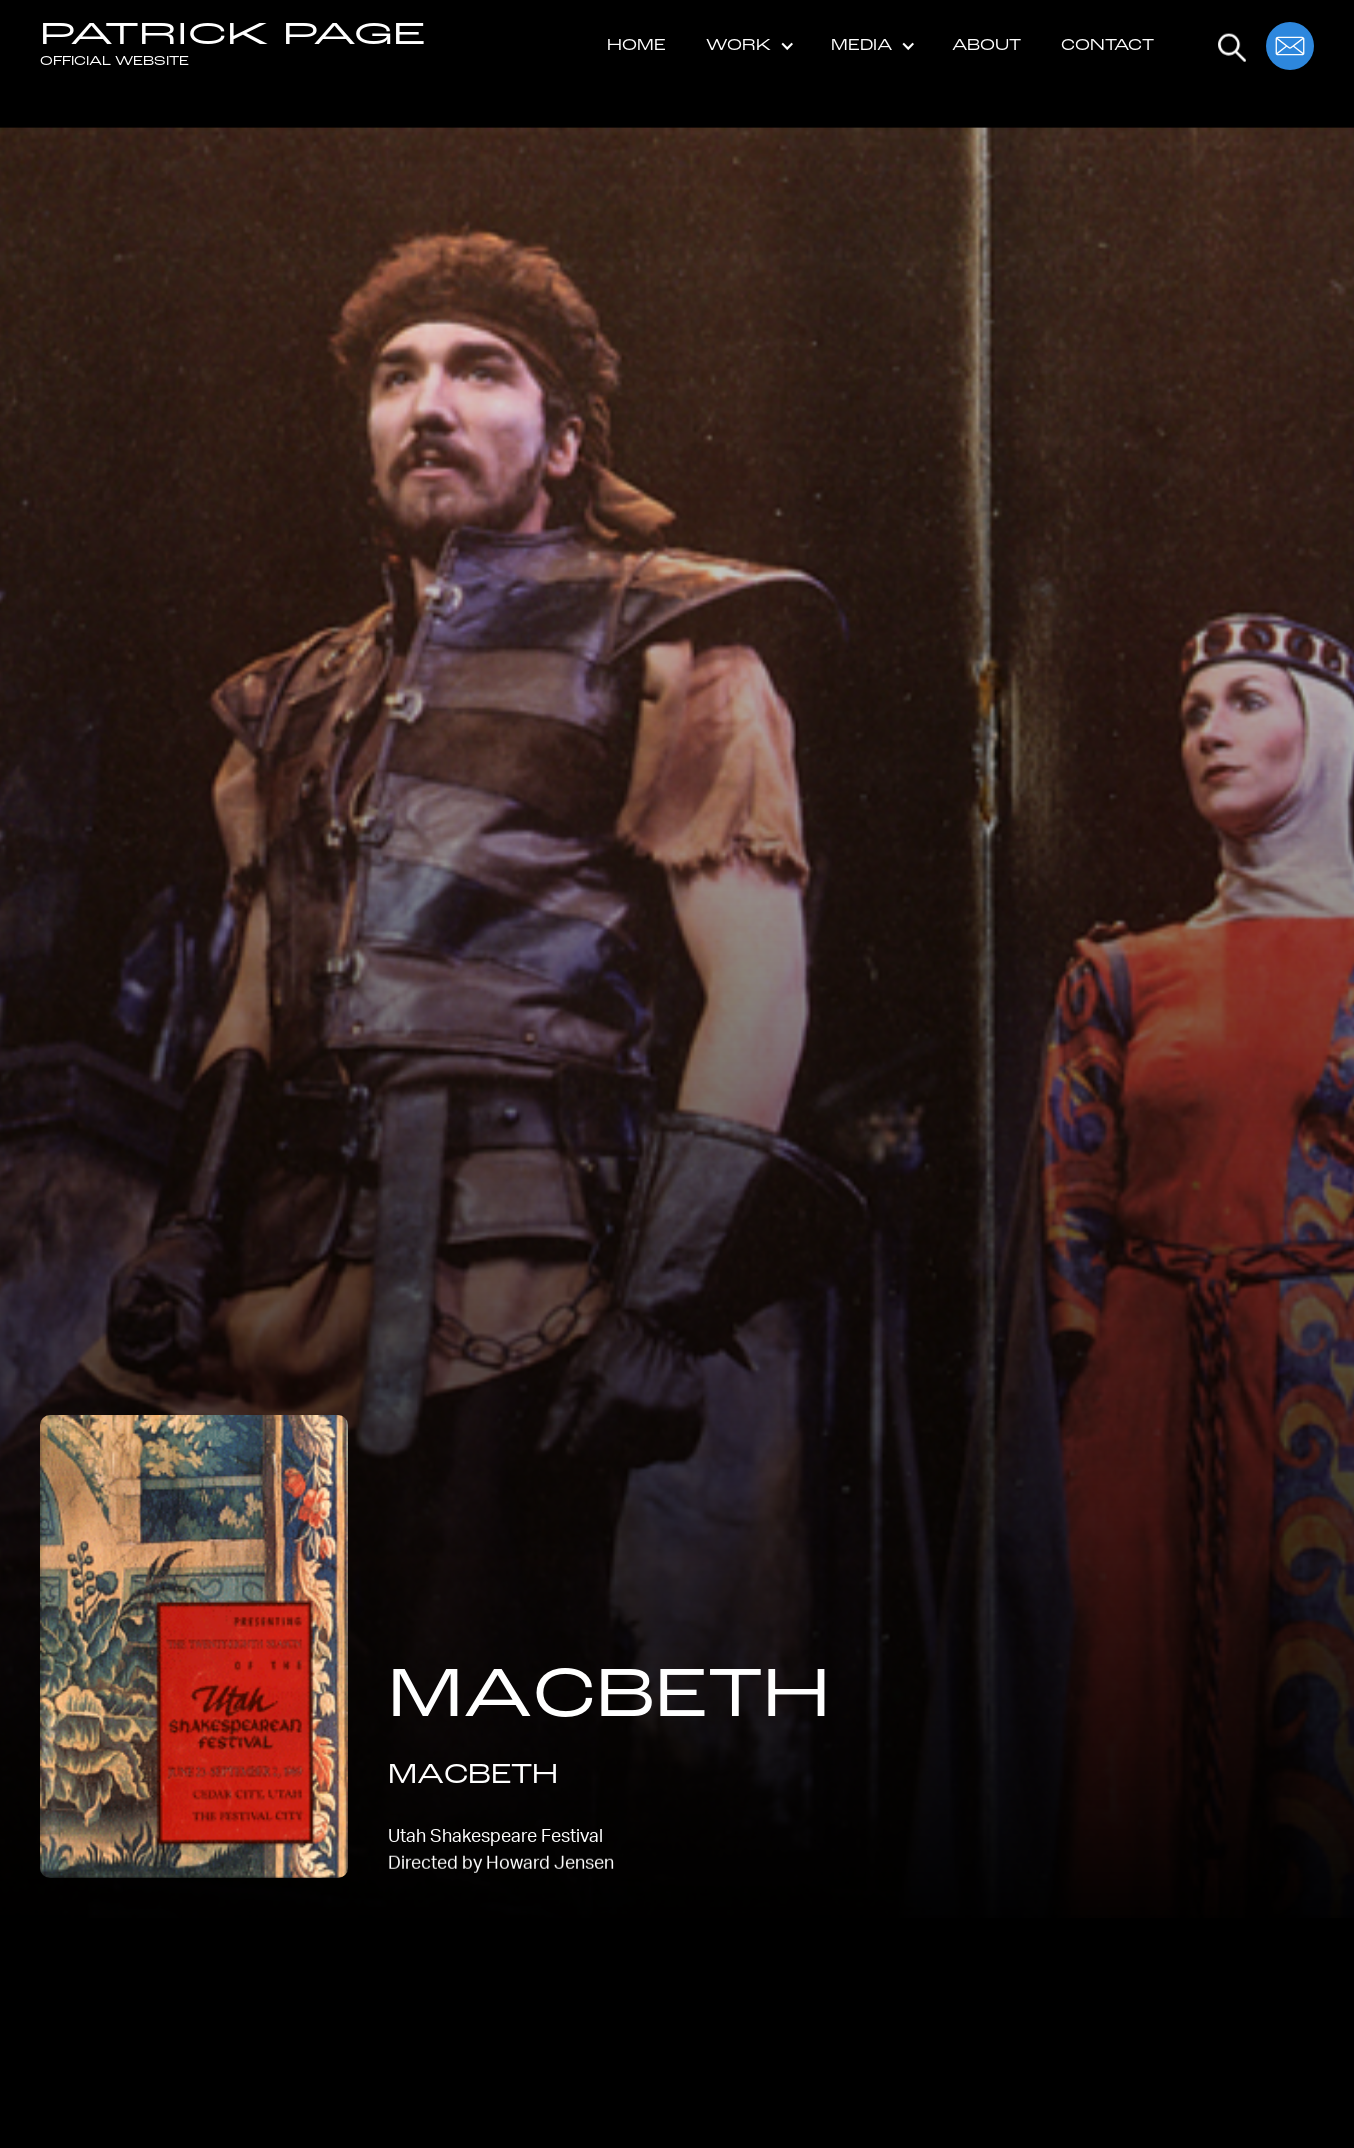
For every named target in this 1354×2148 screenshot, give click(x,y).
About (986, 46)
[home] (233, 46)
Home (636, 46)
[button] (748, 46)
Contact (1107, 46)
